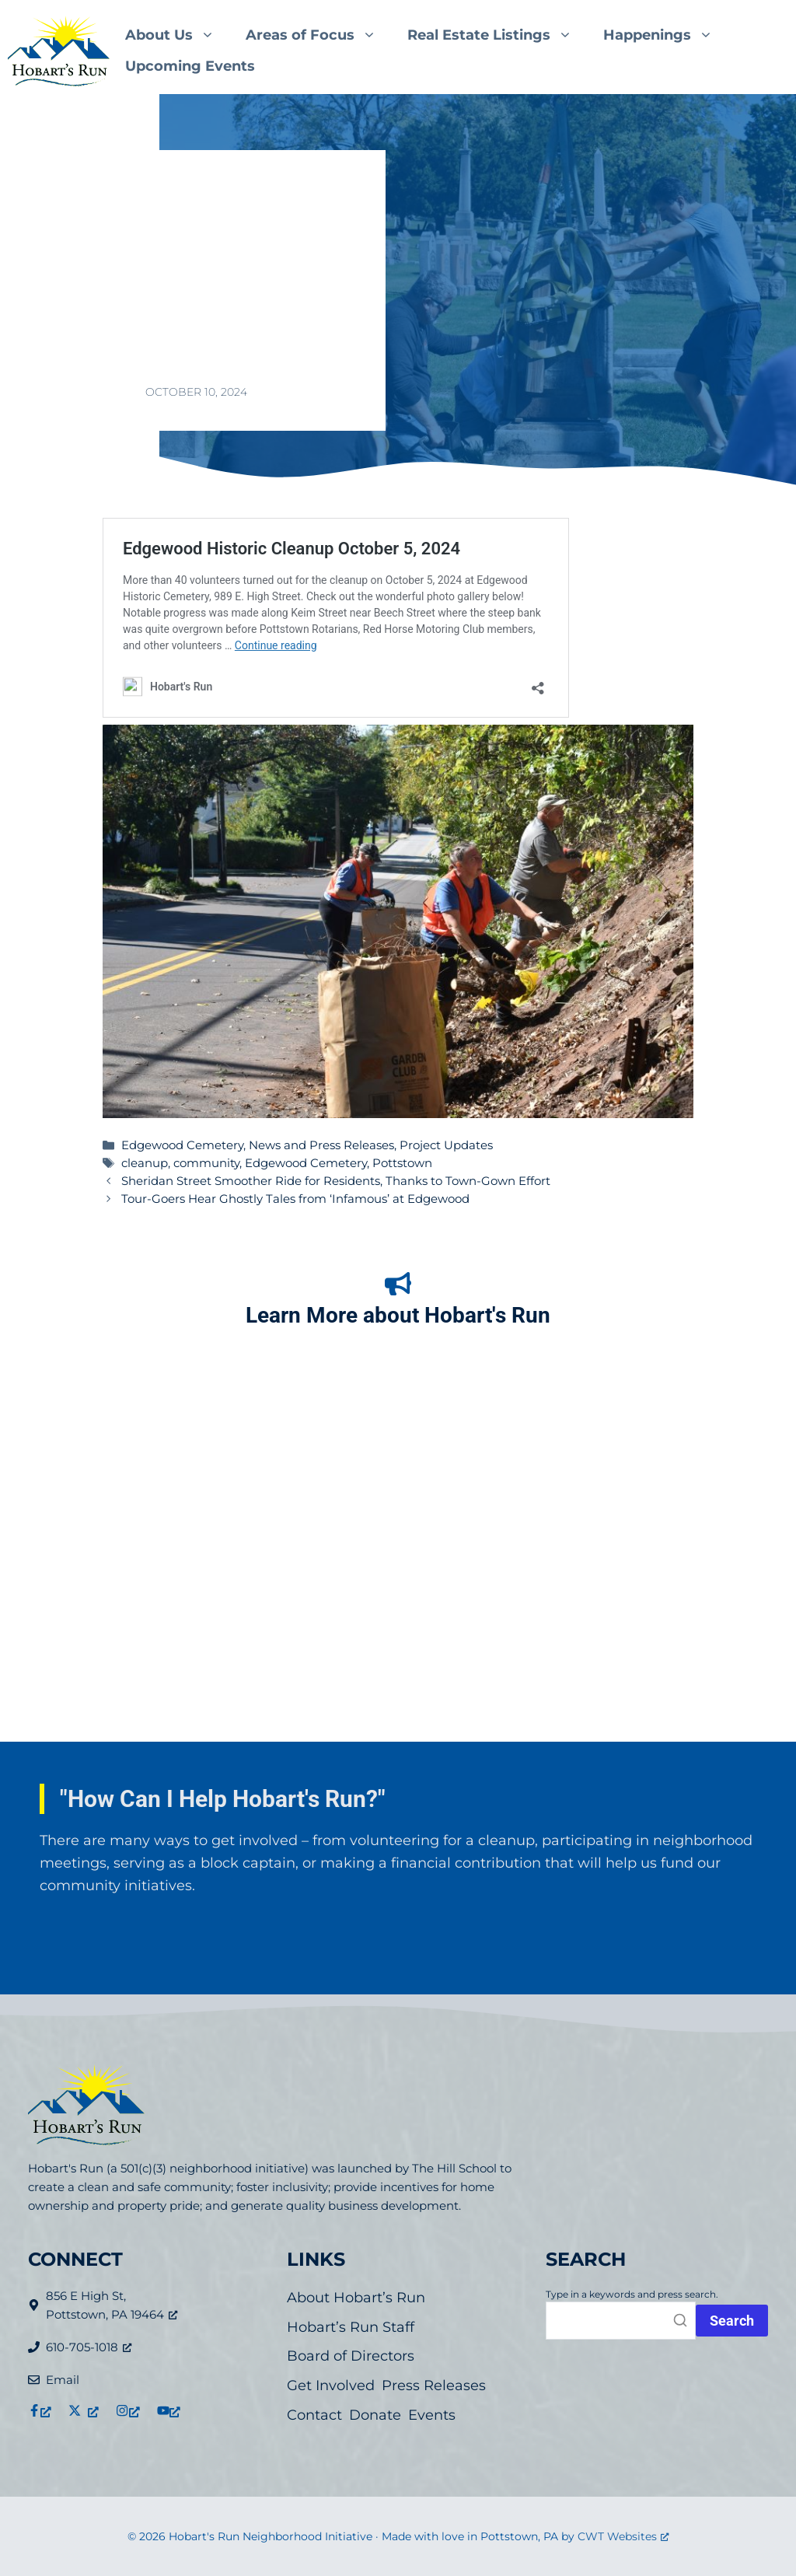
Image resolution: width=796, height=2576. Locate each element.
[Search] (621, 2321)
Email (62, 2379)
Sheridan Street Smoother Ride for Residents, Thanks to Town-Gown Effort (335, 1180)
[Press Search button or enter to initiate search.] (732, 2321)
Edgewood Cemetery (182, 1145)
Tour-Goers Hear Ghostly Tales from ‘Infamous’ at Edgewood (295, 1198)
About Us (177, 35)
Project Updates (446, 1145)
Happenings (665, 35)
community (206, 1162)
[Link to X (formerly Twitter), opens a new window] (83, 2410)
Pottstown (402, 1162)
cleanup (144, 1162)
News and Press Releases (321, 1145)
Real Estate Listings (497, 35)
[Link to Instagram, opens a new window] (127, 2410)
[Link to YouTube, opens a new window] (168, 2410)
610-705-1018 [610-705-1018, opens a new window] (88, 2347)
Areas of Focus (319, 35)
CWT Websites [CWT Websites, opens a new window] (623, 2536)
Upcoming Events (190, 66)
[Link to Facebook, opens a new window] (39, 2410)
